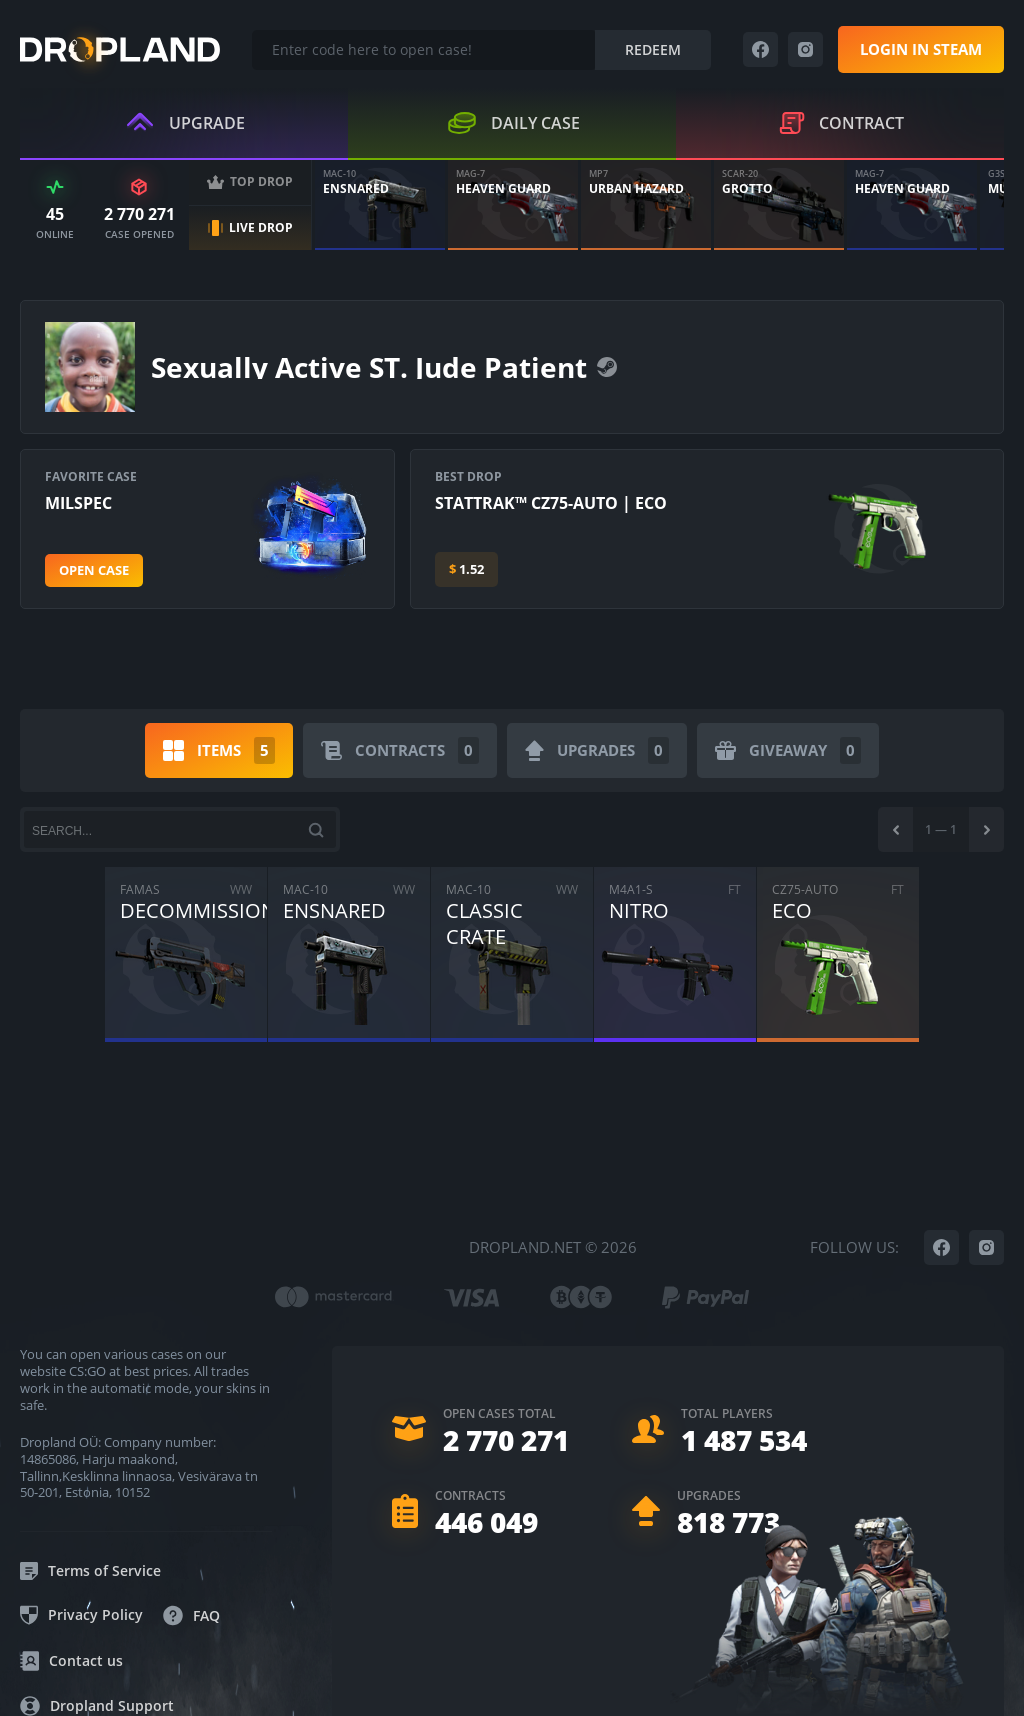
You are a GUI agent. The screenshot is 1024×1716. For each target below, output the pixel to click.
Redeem (653, 49)
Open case (94, 570)
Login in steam (921, 49)
